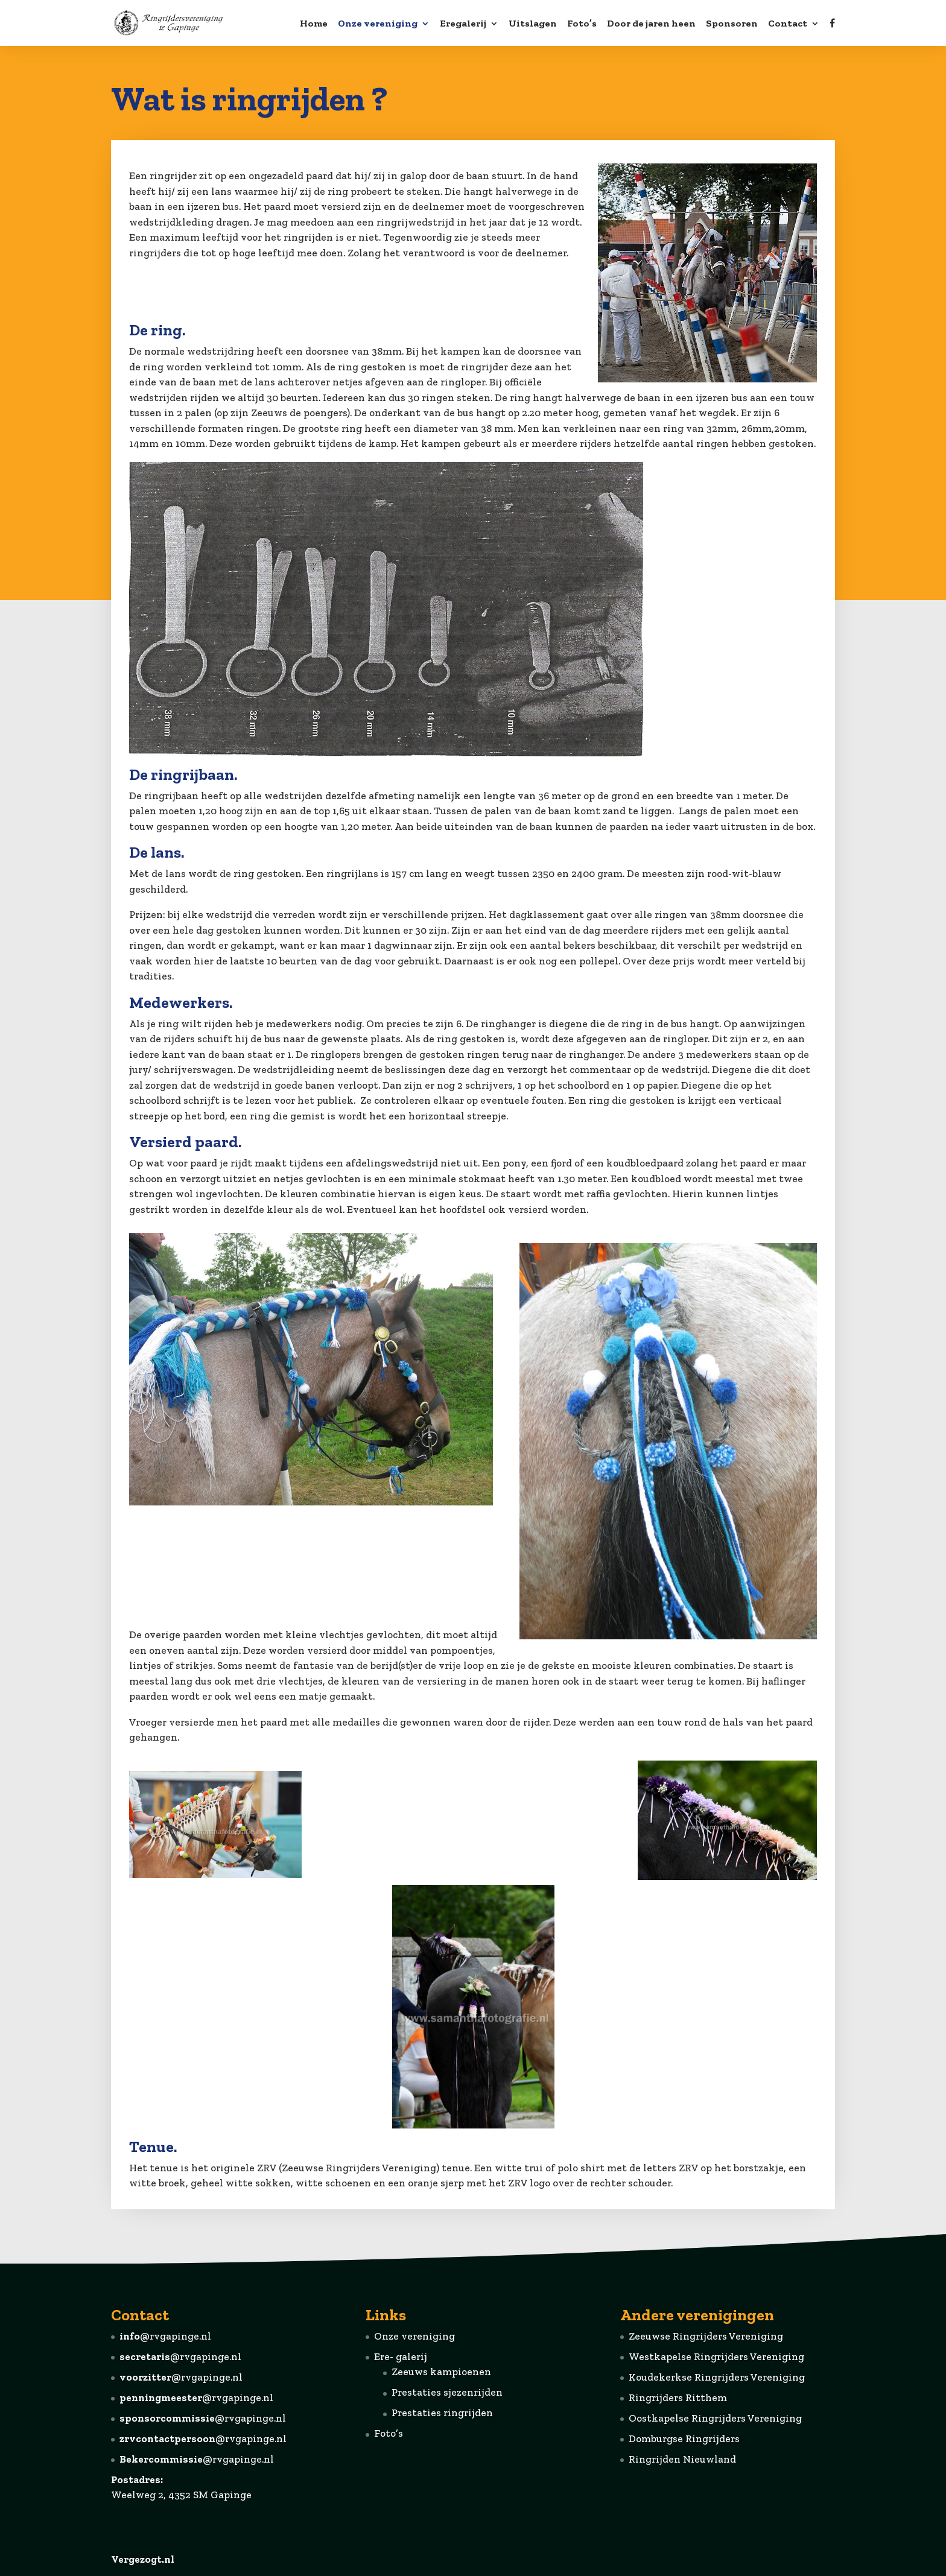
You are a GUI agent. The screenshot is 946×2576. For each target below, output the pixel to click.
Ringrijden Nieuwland (682, 2459)
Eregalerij (463, 24)
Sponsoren (732, 24)
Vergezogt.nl (142, 2559)
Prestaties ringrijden (442, 2413)
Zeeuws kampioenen (441, 2372)
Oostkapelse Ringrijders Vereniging (715, 2418)
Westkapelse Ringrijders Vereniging (716, 2356)
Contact (787, 24)
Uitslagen (533, 24)
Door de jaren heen (651, 24)
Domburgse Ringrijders (684, 2438)
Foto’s (582, 24)
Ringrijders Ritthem (678, 2397)
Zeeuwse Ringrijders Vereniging (706, 2336)
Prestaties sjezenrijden (447, 2392)
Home (314, 24)
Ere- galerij (400, 2356)
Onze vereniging (377, 24)
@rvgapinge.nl (165, 2336)
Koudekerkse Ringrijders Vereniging (717, 2377)
